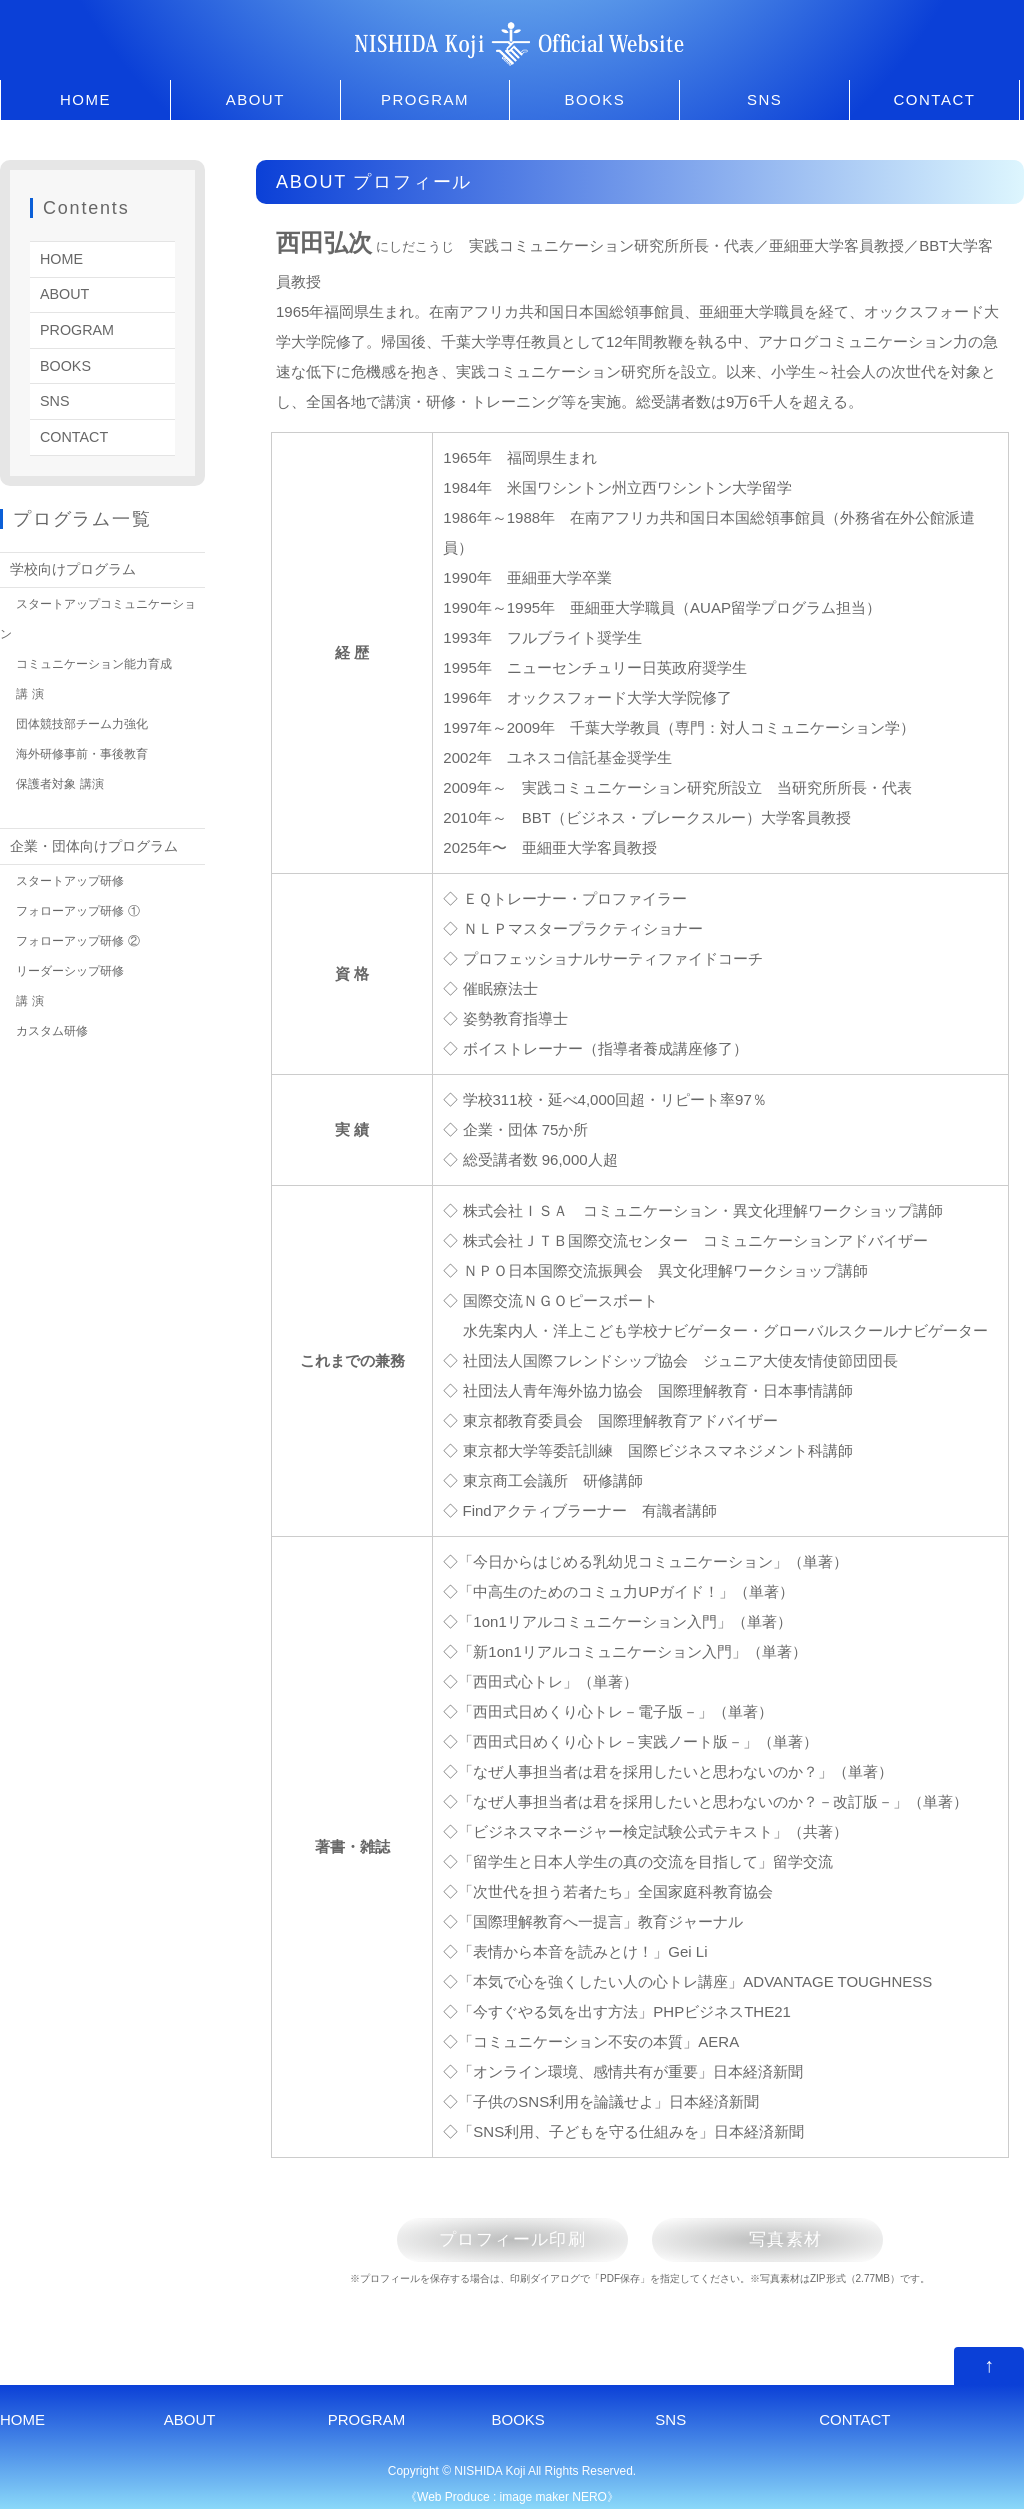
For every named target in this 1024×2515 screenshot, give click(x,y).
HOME (85, 99)
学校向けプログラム (77, 565)
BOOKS (594, 99)
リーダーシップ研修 (74, 966)
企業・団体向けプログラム (100, 841)
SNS (764, 99)
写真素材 (801, 2242)
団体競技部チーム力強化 (87, 720)
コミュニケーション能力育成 (100, 660)
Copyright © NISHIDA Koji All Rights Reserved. (512, 2477)
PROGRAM (425, 99)
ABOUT (255, 99)
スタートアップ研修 (74, 876)
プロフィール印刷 (498, 2242)
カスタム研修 (55, 1026)
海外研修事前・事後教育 (87, 750)
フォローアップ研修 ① (82, 906)
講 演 (30, 690)
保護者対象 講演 (63, 780)
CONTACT (935, 99)
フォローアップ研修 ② (82, 936)
